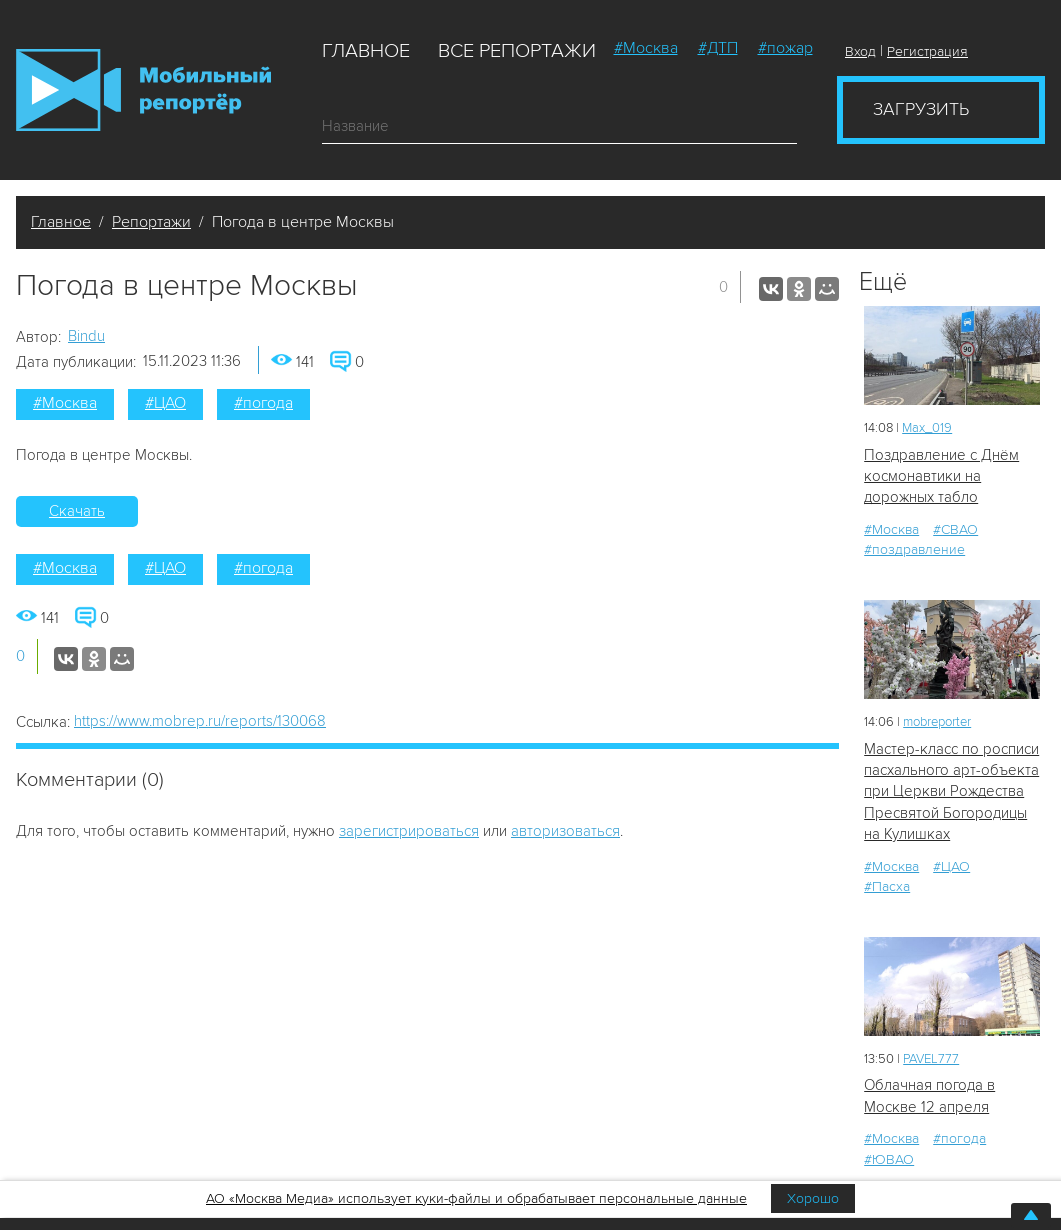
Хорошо (813, 1198)
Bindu (86, 336)
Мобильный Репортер (143, 90)
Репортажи (151, 222)
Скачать (77, 511)
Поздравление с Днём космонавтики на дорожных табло (941, 476)
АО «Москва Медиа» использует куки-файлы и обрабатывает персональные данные (476, 1198)
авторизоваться (565, 831)
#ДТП (718, 48)
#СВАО (955, 529)
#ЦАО (165, 403)
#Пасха (887, 886)
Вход (860, 51)
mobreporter (937, 722)
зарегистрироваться (409, 831)
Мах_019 (927, 428)
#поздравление (914, 549)
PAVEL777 (931, 1059)
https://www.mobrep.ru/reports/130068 (200, 721)
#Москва (646, 48)
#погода (263, 403)
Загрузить (921, 109)
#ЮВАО (889, 1159)
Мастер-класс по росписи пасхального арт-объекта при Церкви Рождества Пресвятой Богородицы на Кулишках (951, 792)
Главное (366, 51)
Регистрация (927, 51)
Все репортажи (517, 51)
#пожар (785, 48)
